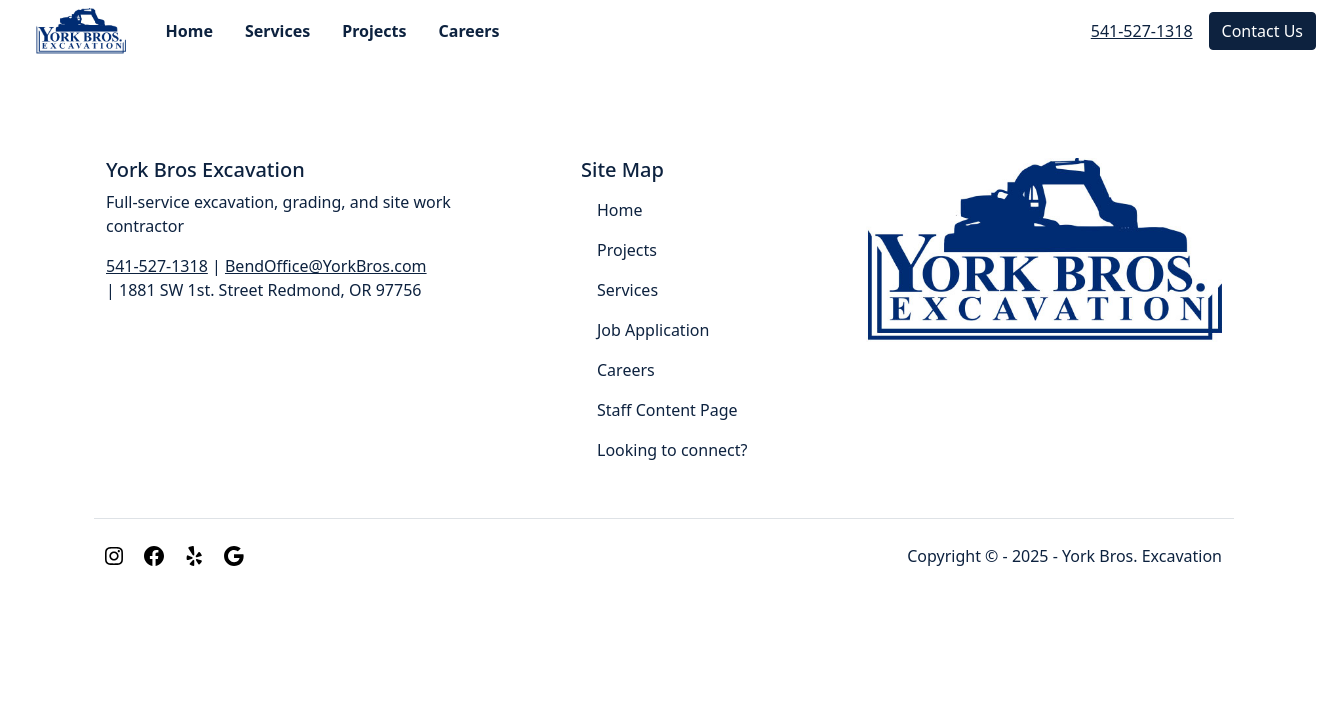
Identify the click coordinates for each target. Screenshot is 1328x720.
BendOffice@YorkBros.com (326, 266)
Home (189, 31)
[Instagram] (114, 555)
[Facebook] (154, 555)
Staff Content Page (667, 410)
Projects (374, 31)
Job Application (653, 330)
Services (277, 31)
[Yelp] (194, 555)
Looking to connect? (672, 450)
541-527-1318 (1142, 31)
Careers (469, 31)
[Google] (234, 555)
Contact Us (1262, 31)
